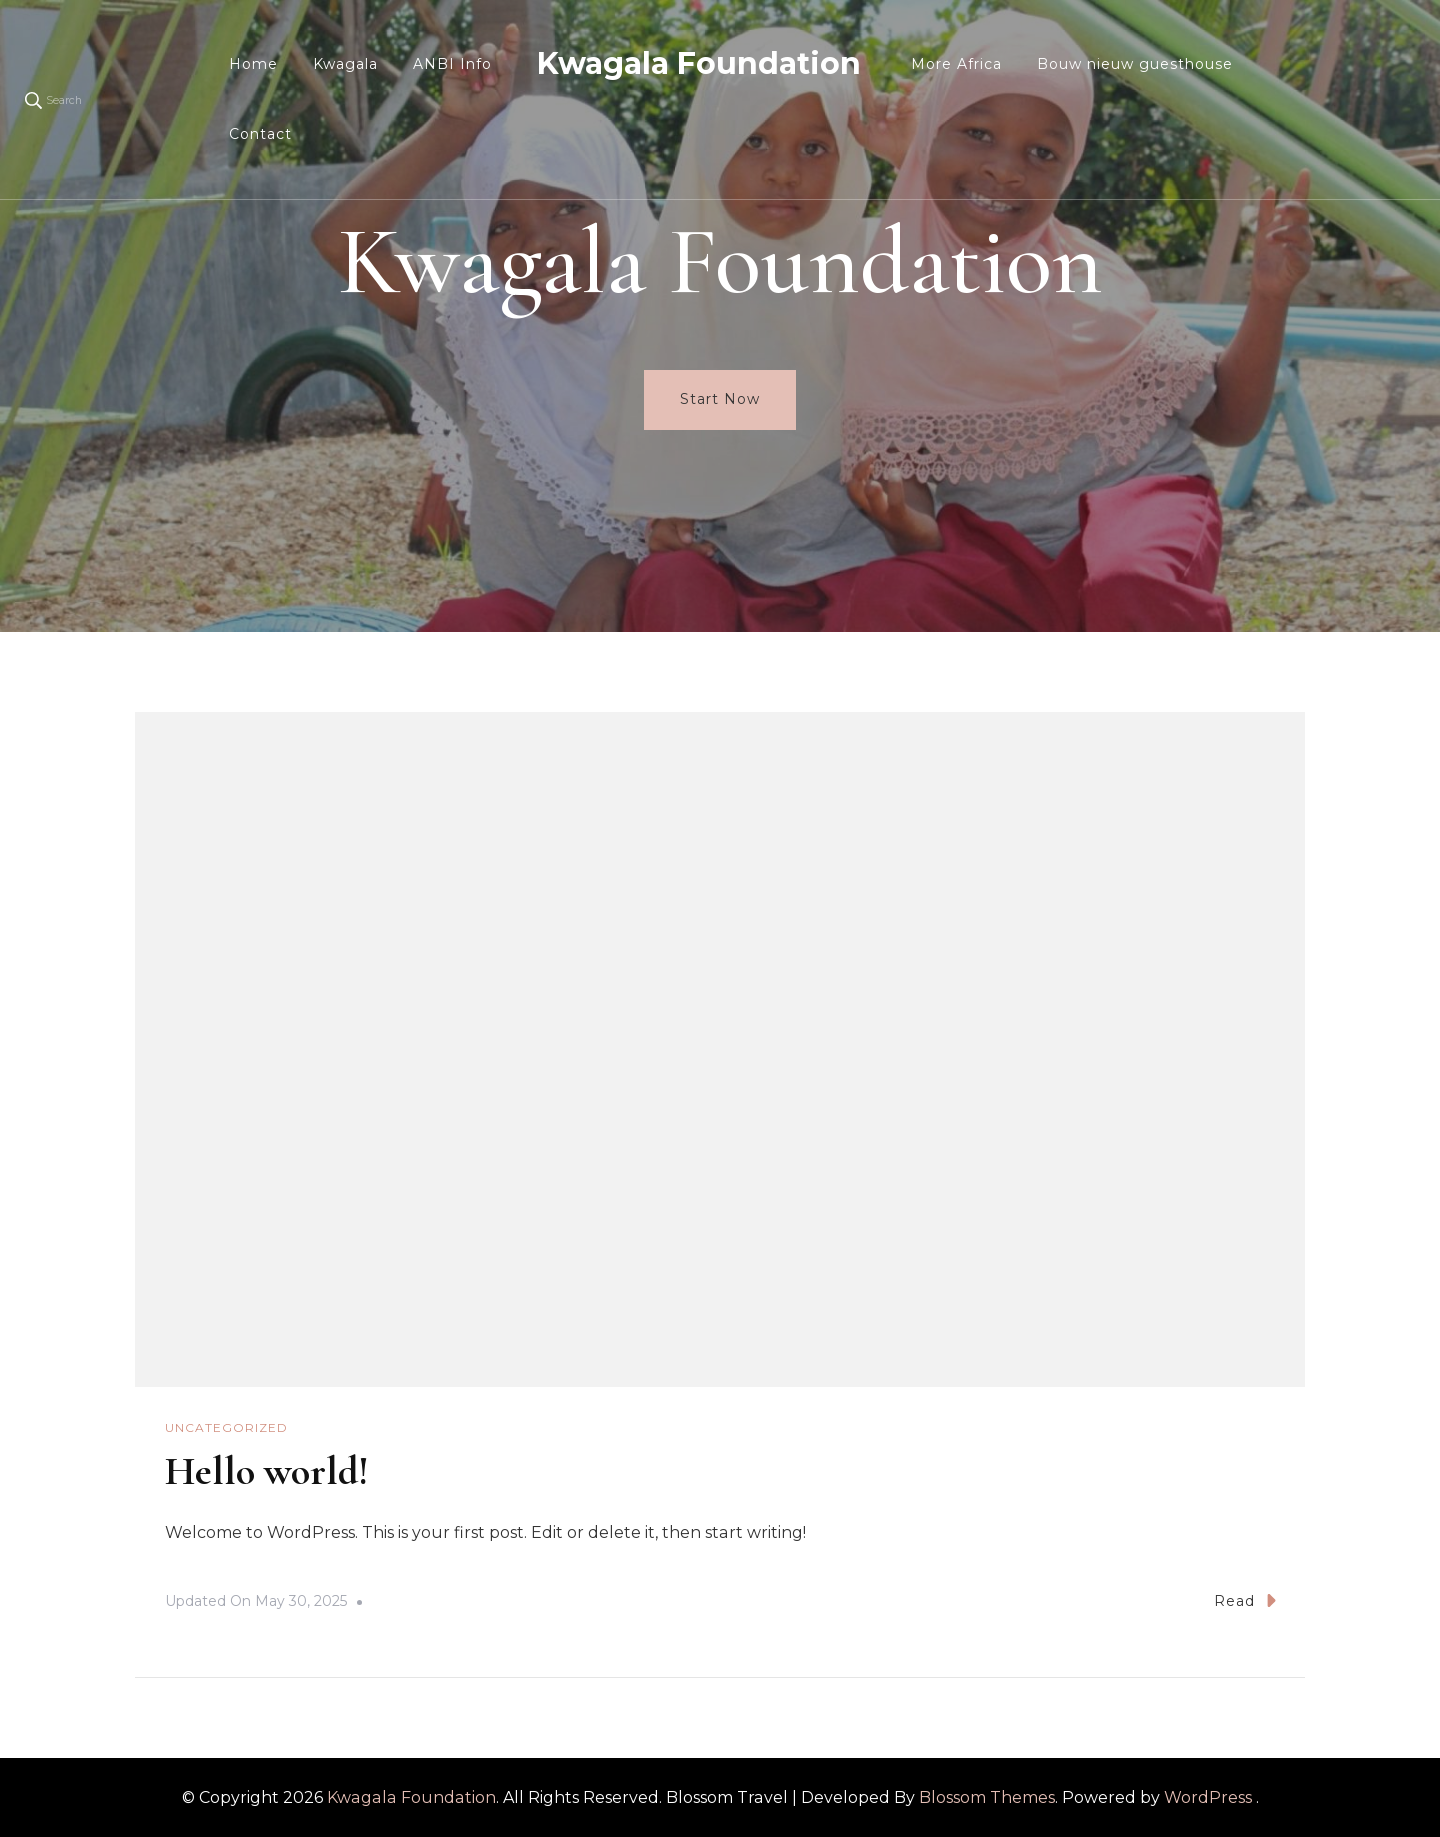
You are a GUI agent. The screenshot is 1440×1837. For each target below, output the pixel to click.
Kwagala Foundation (699, 63)
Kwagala (345, 64)
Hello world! (267, 1471)
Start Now (720, 399)
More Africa (956, 64)
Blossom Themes (987, 1797)
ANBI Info (452, 64)
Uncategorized (226, 1427)
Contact (260, 134)
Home (253, 64)
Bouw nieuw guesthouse (1135, 64)
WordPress (1208, 1797)
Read (1245, 1600)
